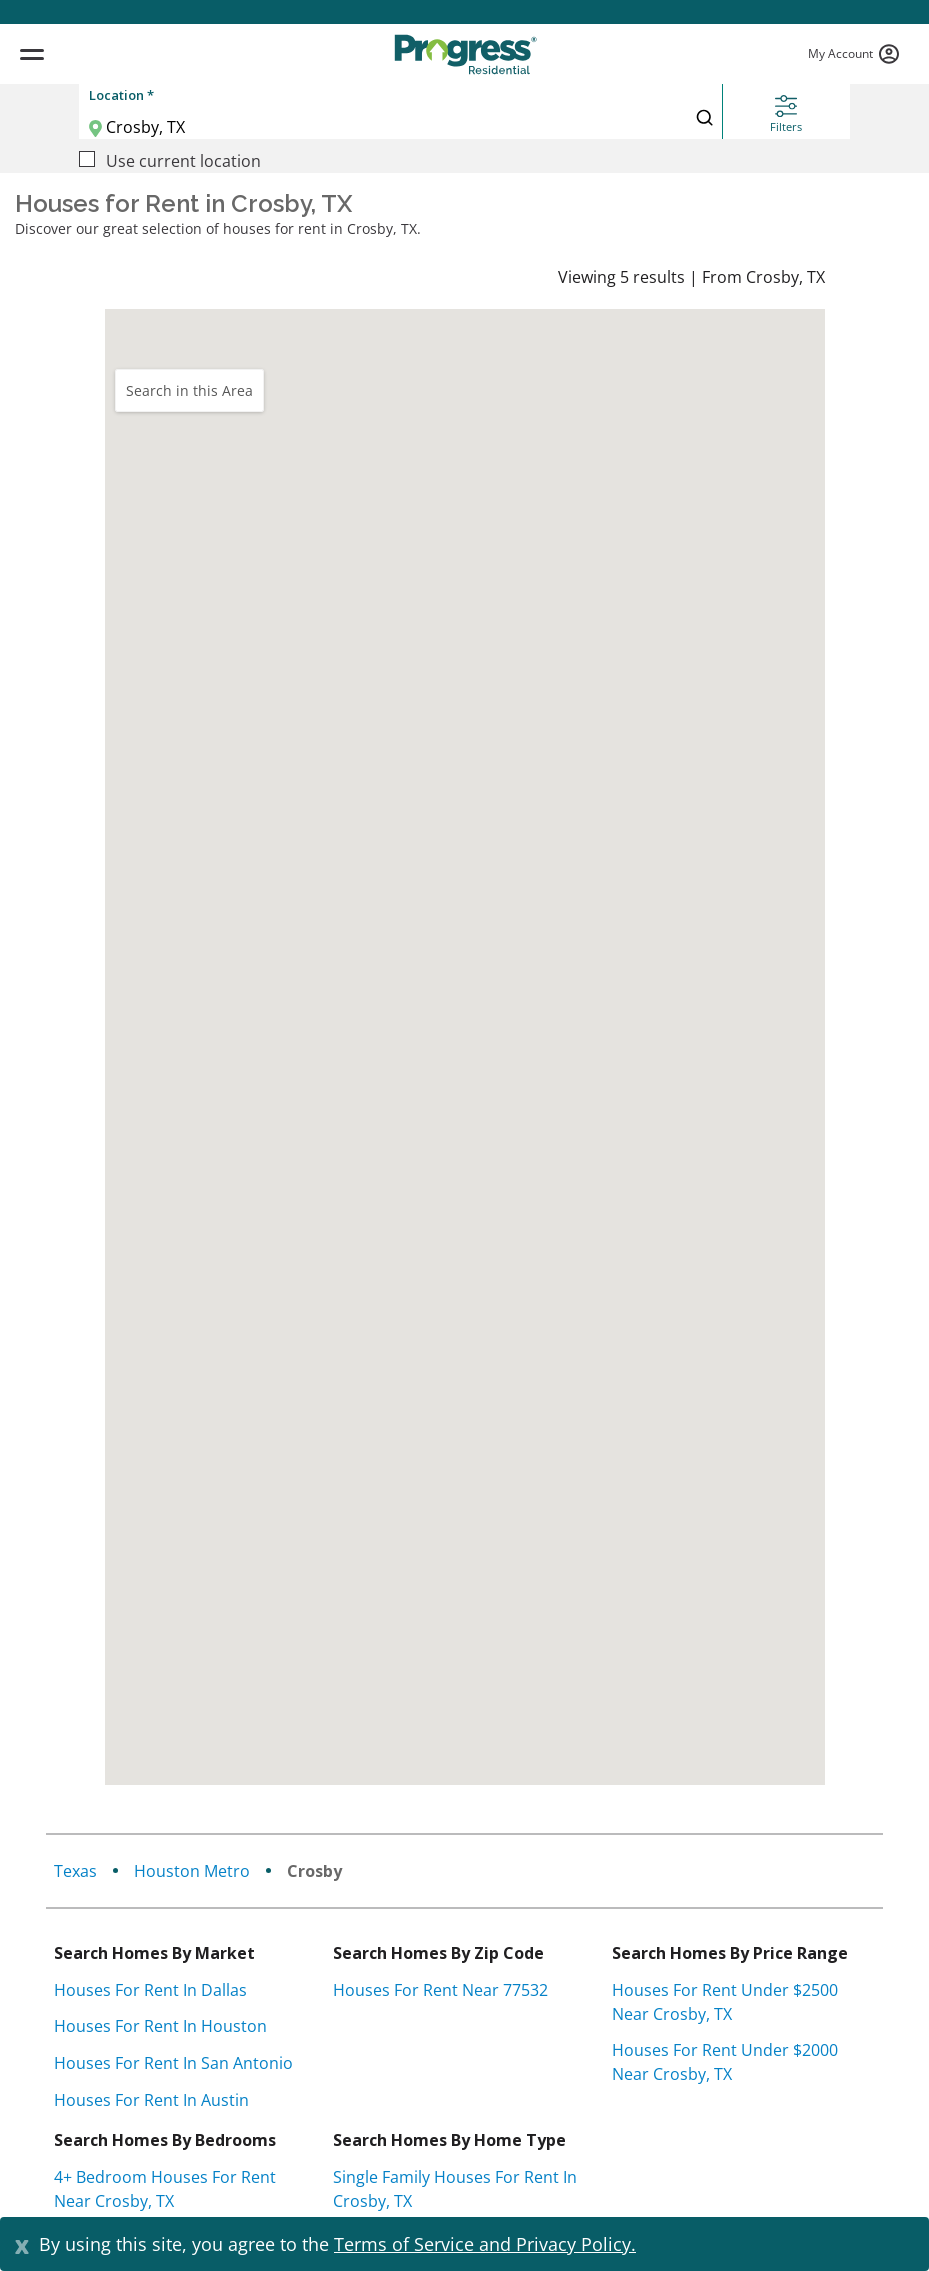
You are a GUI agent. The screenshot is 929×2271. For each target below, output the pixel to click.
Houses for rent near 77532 (440, 1990)
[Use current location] (87, 159)
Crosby (314, 1871)
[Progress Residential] (465, 54)
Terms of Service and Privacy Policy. (485, 2244)
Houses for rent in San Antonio (173, 2063)
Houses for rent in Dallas (150, 1990)
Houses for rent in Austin (151, 2100)
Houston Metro (192, 1871)
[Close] (22, 2244)
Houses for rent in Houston (160, 2026)
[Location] (355, 127)
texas (75, 1871)
